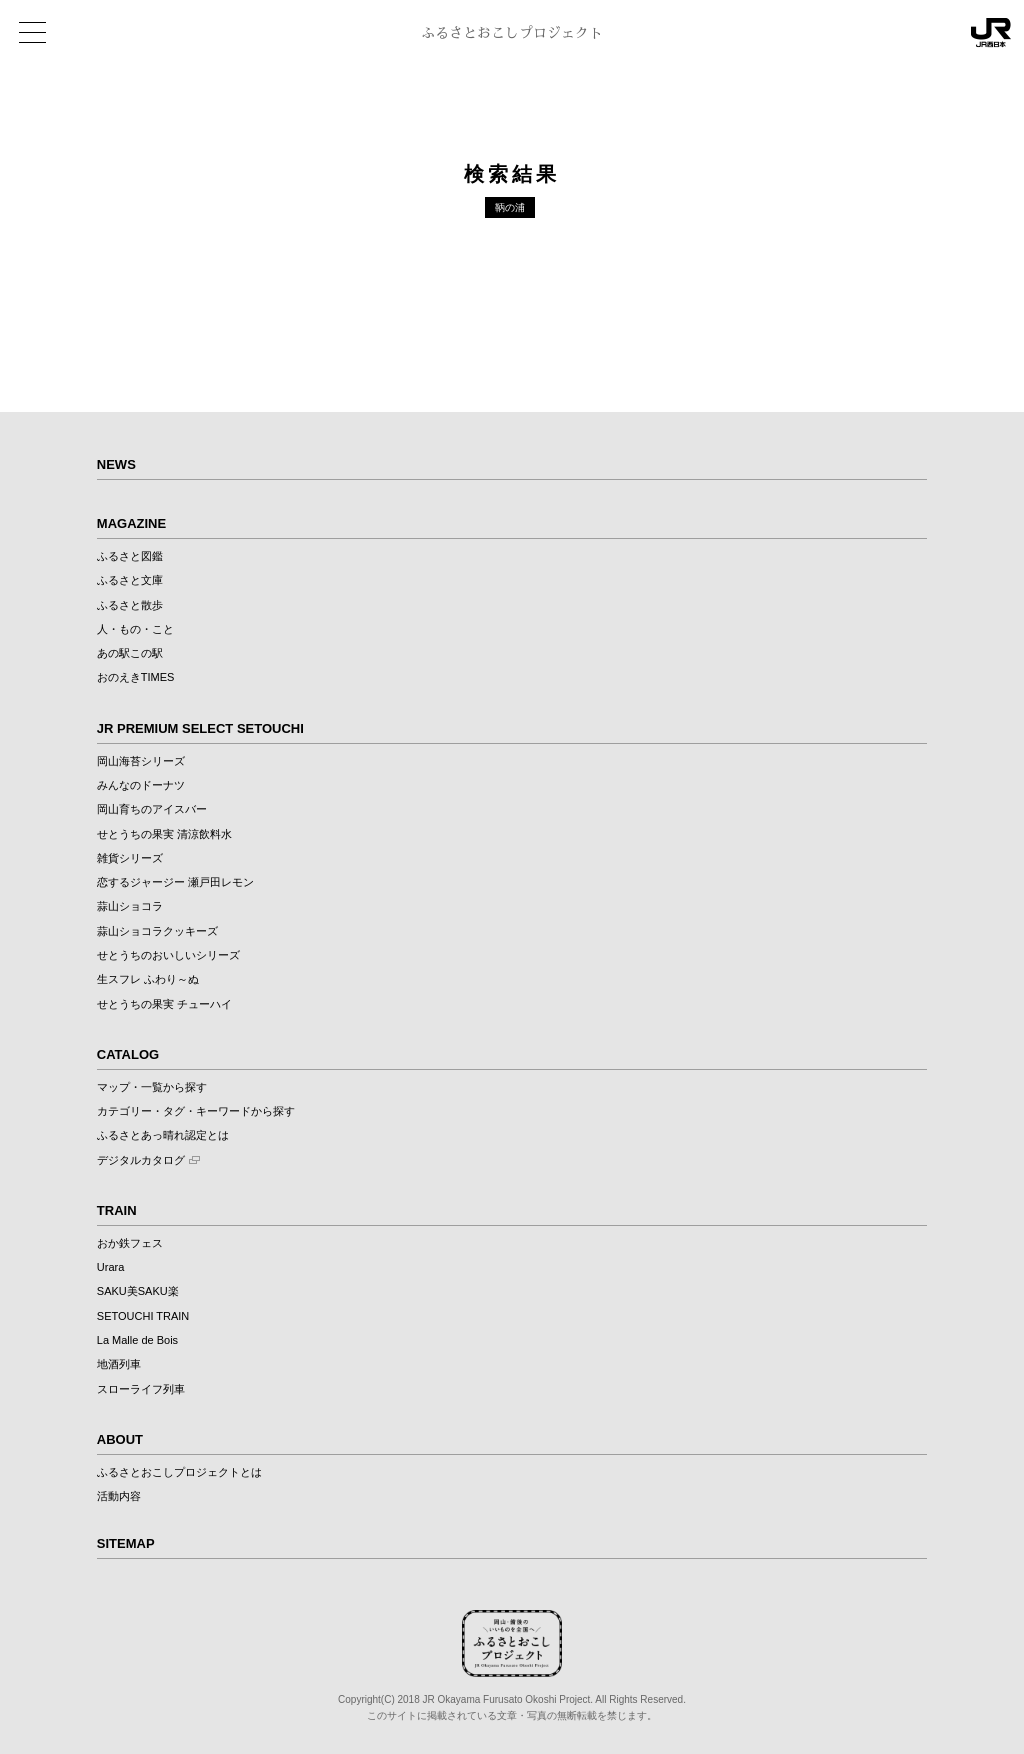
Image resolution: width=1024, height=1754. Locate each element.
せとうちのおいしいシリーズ (168, 955)
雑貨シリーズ (130, 858)
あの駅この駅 (130, 653)
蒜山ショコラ (130, 906)
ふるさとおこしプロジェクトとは (179, 1472)
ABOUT (120, 1439)
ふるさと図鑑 (130, 556)
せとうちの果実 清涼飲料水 (164, 834)
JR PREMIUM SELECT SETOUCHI (200, 728)
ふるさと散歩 (130, 605)
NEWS (116, 464)
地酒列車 (119, 1364)
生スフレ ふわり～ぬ (148, 979)
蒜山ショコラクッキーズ (157, 931)
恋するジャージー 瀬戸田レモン (175, 882)
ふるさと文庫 (130, 580)
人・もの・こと (135, 629)
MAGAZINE (131, 523)
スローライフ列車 (141, 1389)
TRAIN (117, 1210)
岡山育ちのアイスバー (152, 809)
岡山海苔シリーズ (141, 761)
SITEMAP (126, 1543)
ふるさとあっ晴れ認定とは (163, 1135)
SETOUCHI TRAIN (143, 1316)
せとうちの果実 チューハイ (164, 1004)
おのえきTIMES (136, 677)
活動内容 (119, 1496)
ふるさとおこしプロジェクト (512, 33)
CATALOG (128, 1054)
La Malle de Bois (137, 1340)
